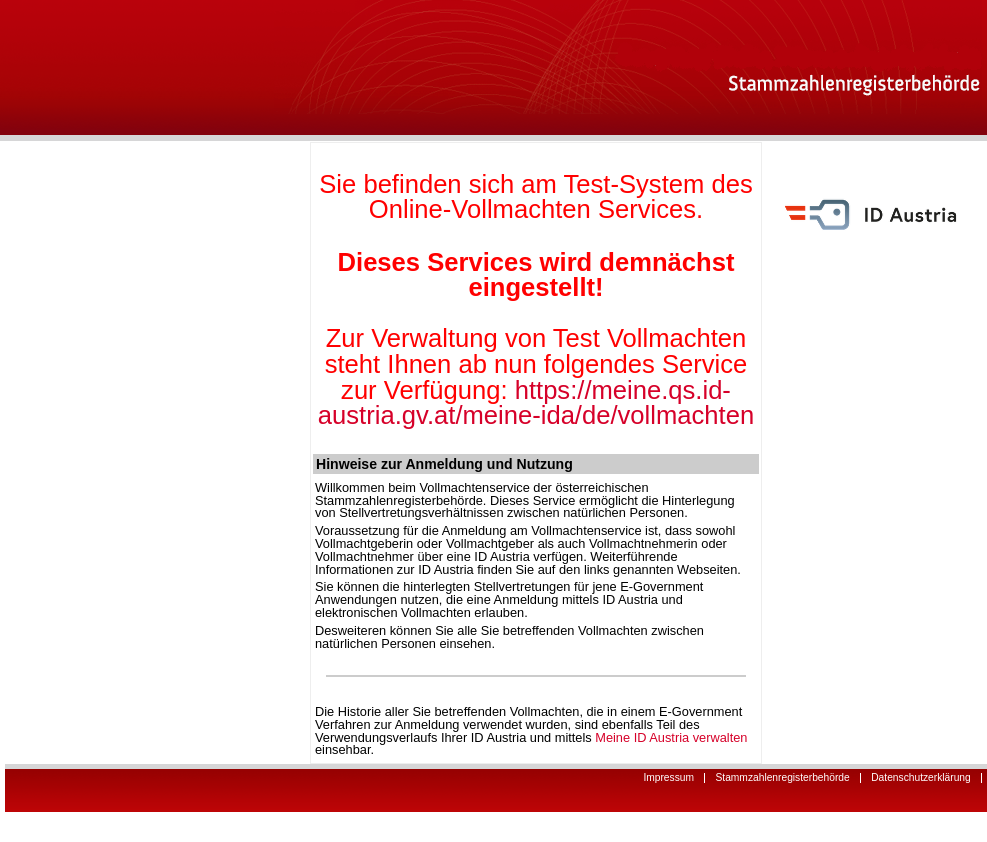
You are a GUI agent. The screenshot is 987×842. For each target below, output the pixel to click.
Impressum (663, 778)
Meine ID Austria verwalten (671, 737)
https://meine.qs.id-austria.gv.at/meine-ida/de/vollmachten (536, 403)
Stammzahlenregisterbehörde (777, 778)
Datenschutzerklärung (916, 778)
